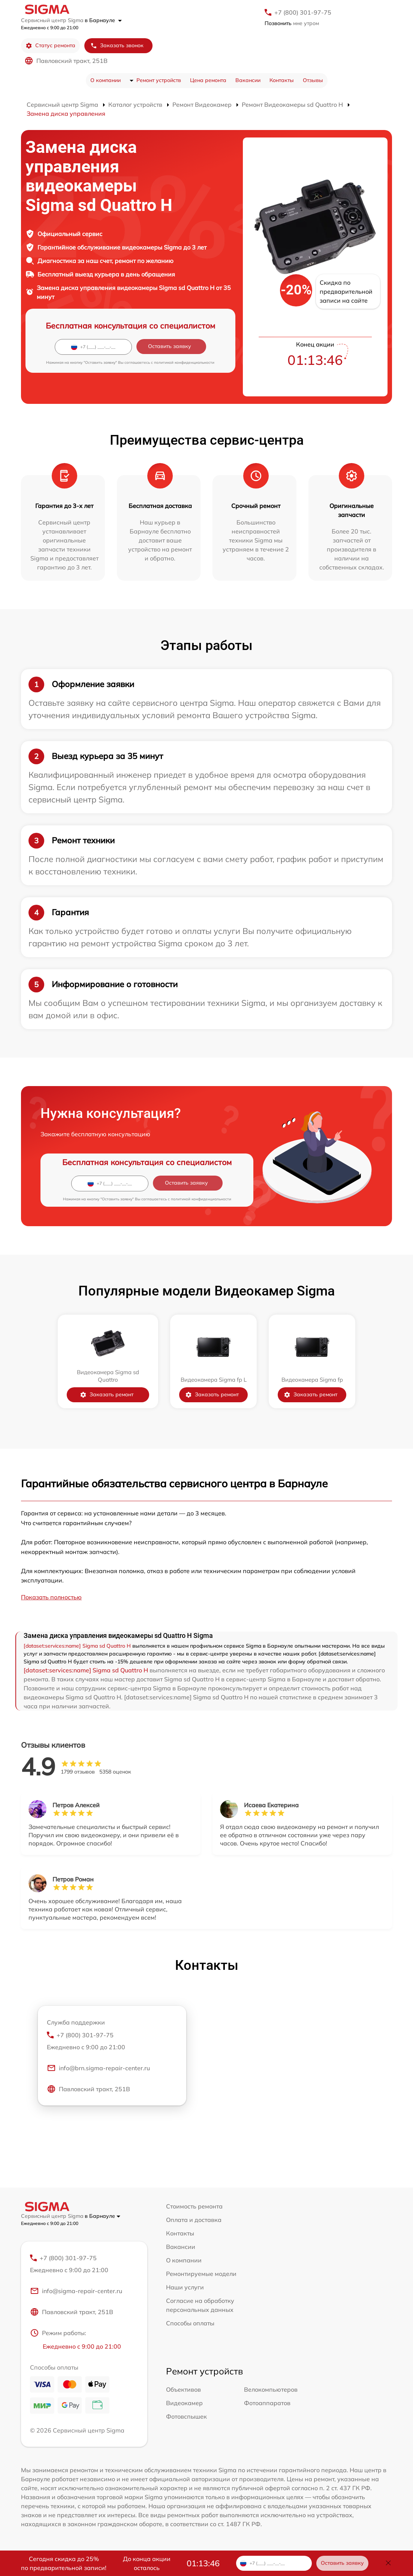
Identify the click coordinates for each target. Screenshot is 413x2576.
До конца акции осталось (147, 2563)
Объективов (183, 2389)
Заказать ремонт (106, 1394)
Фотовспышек (186, 2416)
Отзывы (313, 80)
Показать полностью (51, 1597)
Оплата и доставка (193, 2219)
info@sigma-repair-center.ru (76, 2290)
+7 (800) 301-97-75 (302, 12)
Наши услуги (185, 2287)
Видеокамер (184, 2403)
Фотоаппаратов (267, 2403)
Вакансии (247, 80)
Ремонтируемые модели (201, 2273)
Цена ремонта (208, 80)
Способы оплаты (190, 2323)
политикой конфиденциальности (184, 362)
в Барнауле (103, 20)
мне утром (292, 23)
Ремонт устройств (158, 80)
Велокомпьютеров (271, 2389)
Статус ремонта (50, 45)
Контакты (281, 80)
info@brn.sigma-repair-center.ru (98, 2067)
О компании (105, 80)
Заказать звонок (117, 45)
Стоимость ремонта (194, 2206)
